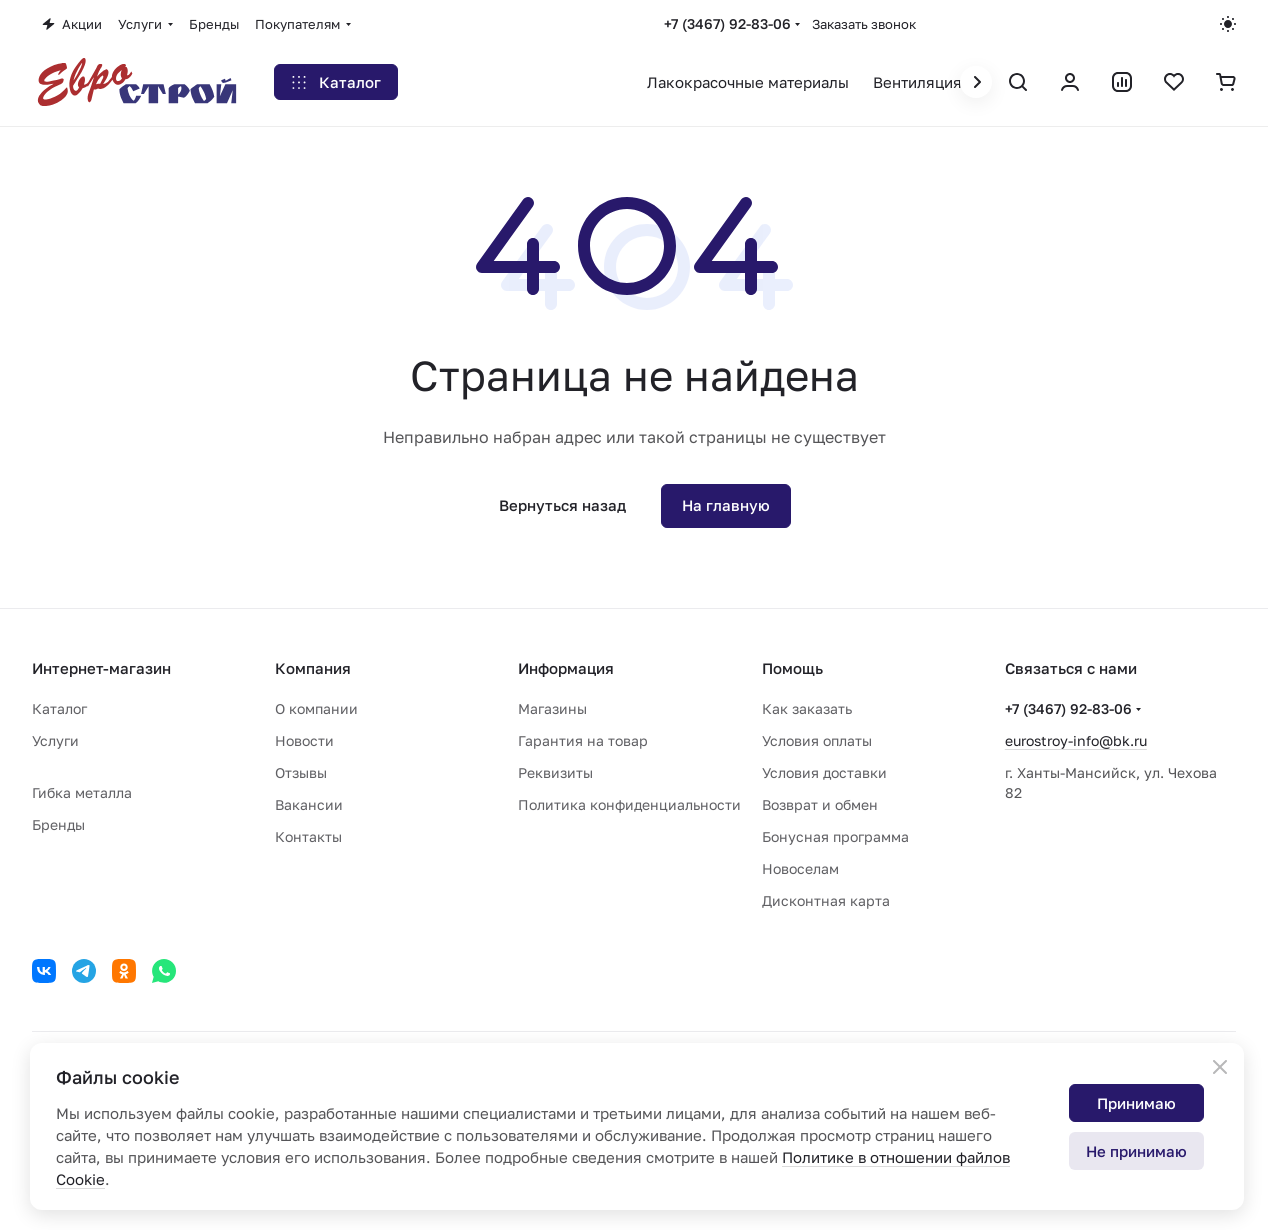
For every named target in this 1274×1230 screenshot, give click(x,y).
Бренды (58, 824)
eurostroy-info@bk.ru (1076, 740)
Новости (304, 740)
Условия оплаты (817, 740)
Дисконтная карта (826, 900)
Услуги (55, 740)
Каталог (59, 708)
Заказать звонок (864, 24)
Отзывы (301, 772)
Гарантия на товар (583, 740)
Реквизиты (555, 772)
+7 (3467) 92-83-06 (727, 23)
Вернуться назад (562, 505)
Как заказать (807, 708)
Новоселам (800, 868)
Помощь (792, 668)
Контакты (308, 836)
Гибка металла (82, 792)
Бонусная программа (835, 836)
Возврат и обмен (820, 804)
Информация (566, 668)
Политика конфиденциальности (629, 804)
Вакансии (309, 804)
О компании (316, 708)
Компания (313, 668)
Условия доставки (824, 772)
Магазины (552, 708)
